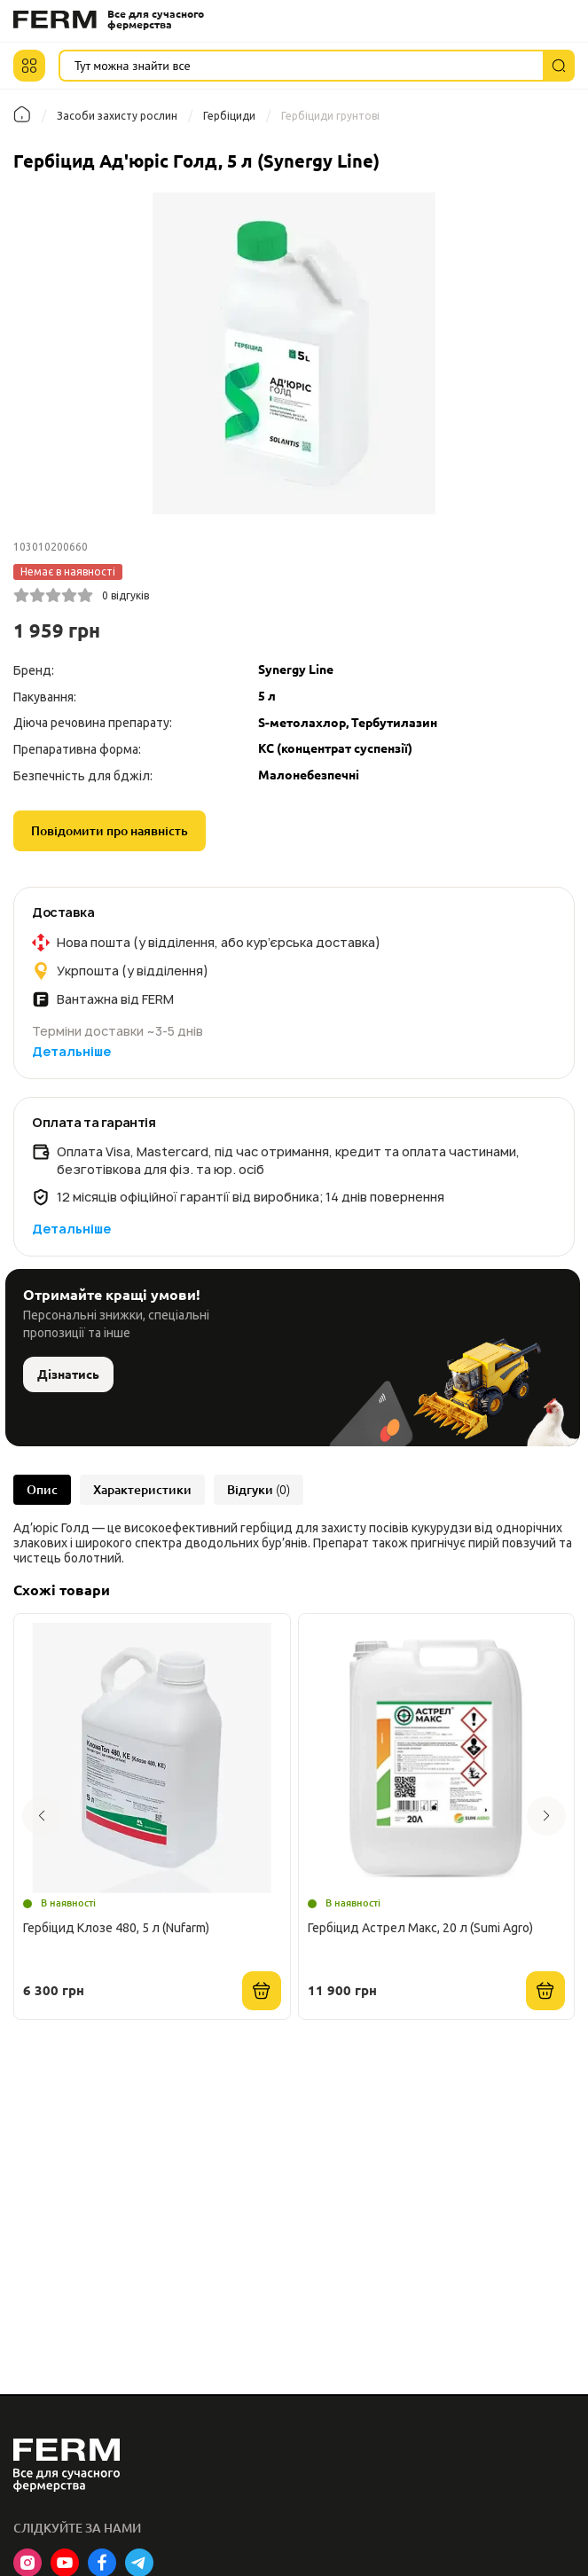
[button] (29, 66)
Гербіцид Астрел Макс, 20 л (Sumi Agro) (420, 1928)
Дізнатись (68, 1374)
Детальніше (71, 1051)
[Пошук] (559, 66)
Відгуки (258, 1490)
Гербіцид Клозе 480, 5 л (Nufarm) (116, 1928)
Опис (42, 1490)
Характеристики (142, 1490)
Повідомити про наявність (109, 831)
